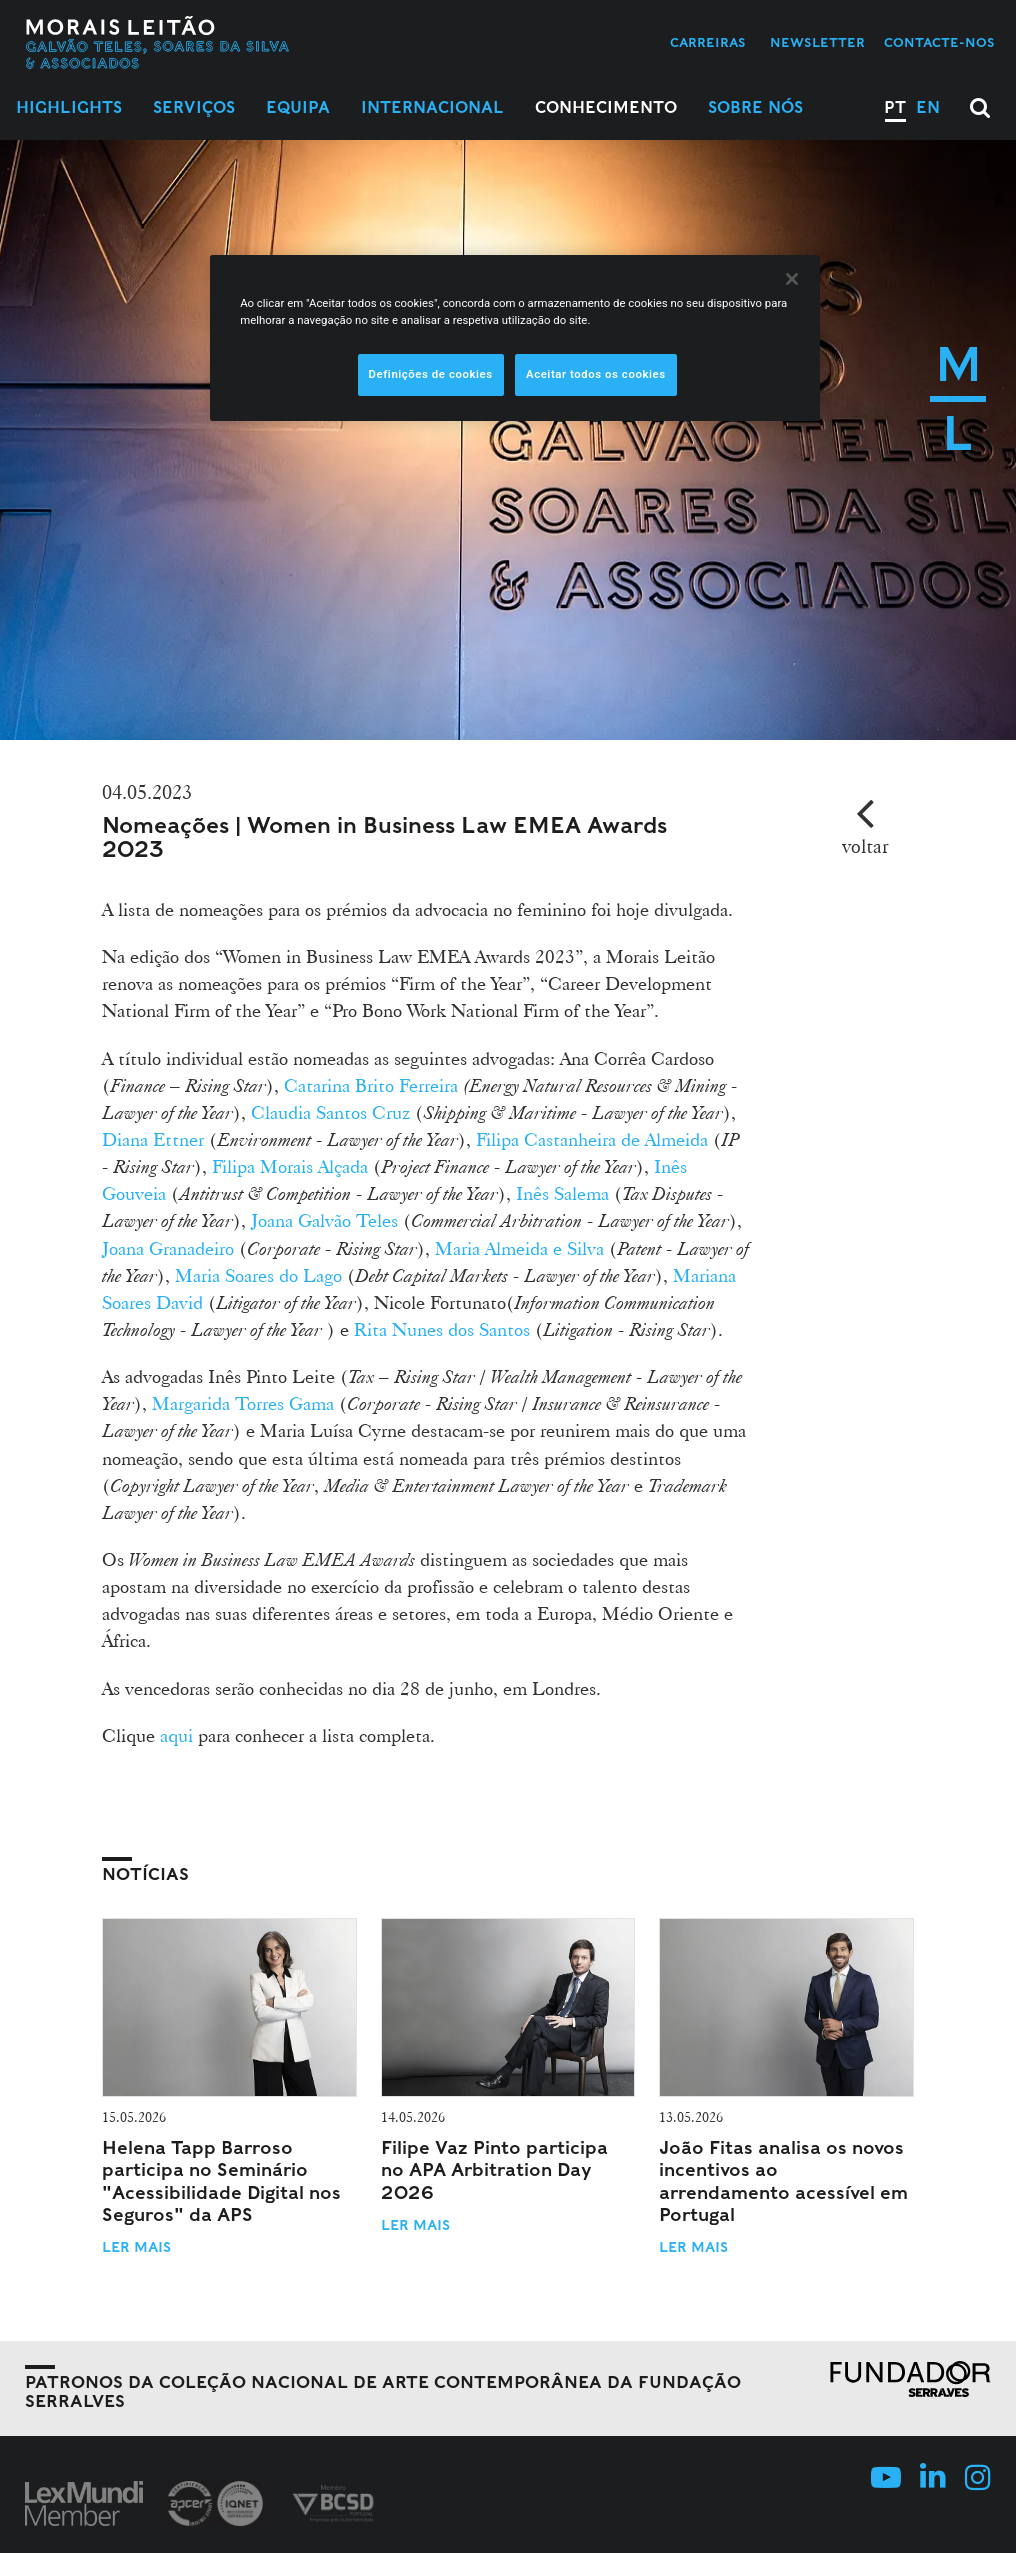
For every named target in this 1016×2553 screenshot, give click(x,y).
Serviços (194, 107)
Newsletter (817, 42)
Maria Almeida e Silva (519, 1248)
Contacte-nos (939, 42)
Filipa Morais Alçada (287, 1166)
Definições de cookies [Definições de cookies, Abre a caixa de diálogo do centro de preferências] (431, 374)
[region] (515, 338)
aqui (176, 1735)
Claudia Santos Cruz (330, 1112)
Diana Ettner (153, 1139)
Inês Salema (562, 1193)
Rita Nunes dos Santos (442, 1329)
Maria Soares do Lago (258, 1275)
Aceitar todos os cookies (596, 374)
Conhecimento (606, 107)
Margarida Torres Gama (240, 1403)
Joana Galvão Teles (324, 1220)
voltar (865, 846)
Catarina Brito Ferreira (371, 1085)
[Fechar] (792, 279)
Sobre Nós (755, 107)
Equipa (298, 107)
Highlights (69, 107)
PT (895, 107)
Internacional (432, 107)
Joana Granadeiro (168, 1248)
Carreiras (708, 42)
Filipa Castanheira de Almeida (592, 1139)
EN (928, 107)
